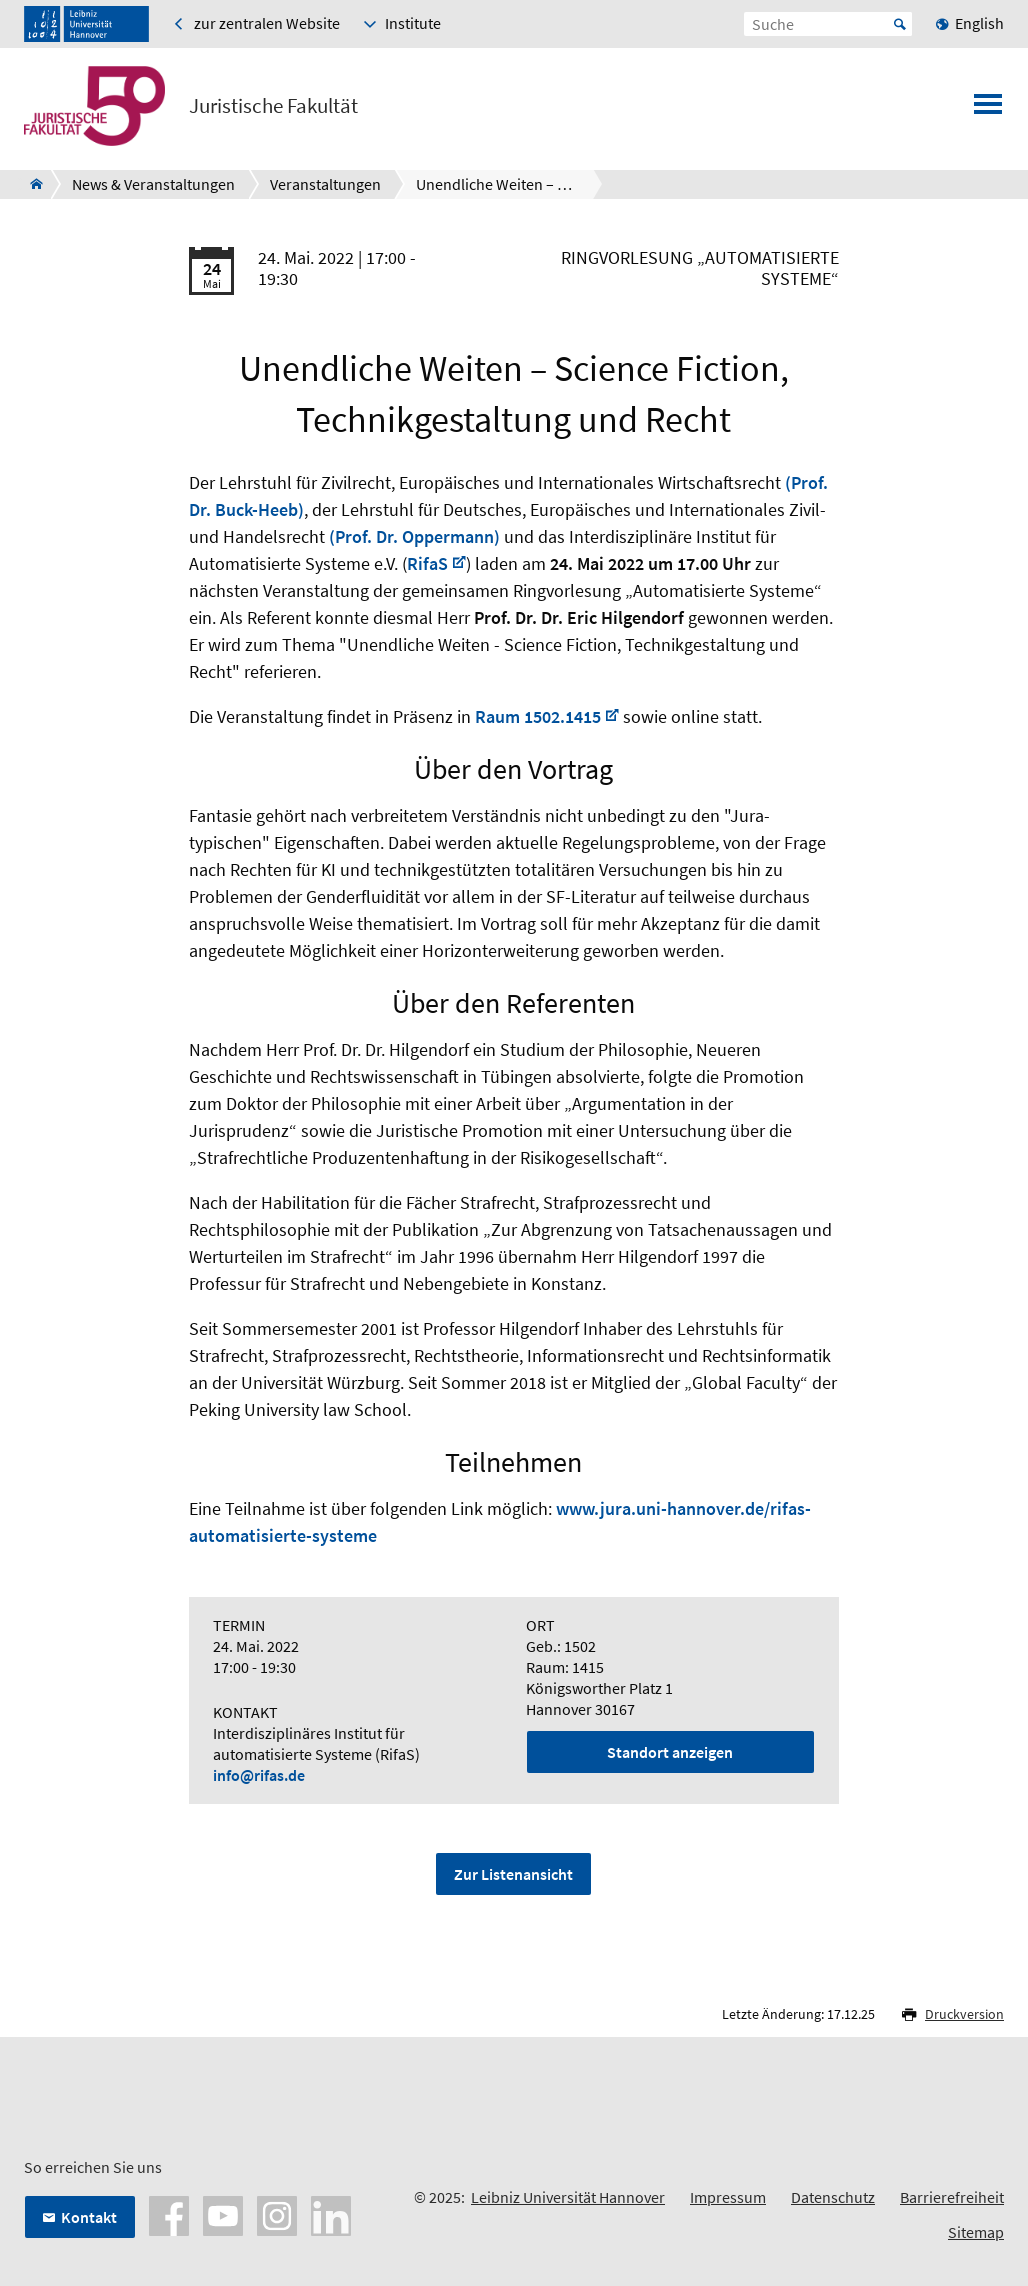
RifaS (427, 563)
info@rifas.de (259, 1775)
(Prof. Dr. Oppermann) (414, 536)
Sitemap (976, 2232)
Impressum (728, 2197)
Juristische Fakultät (273, 106)
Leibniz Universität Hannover (568, 2197)
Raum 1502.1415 (538, 716)
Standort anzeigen (670, 1752)
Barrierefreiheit (952, 2197)
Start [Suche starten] (900, 24)
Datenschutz (833, 2197)
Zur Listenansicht (513, 1874)
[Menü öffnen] (988, 110)
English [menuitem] (979, 23)
